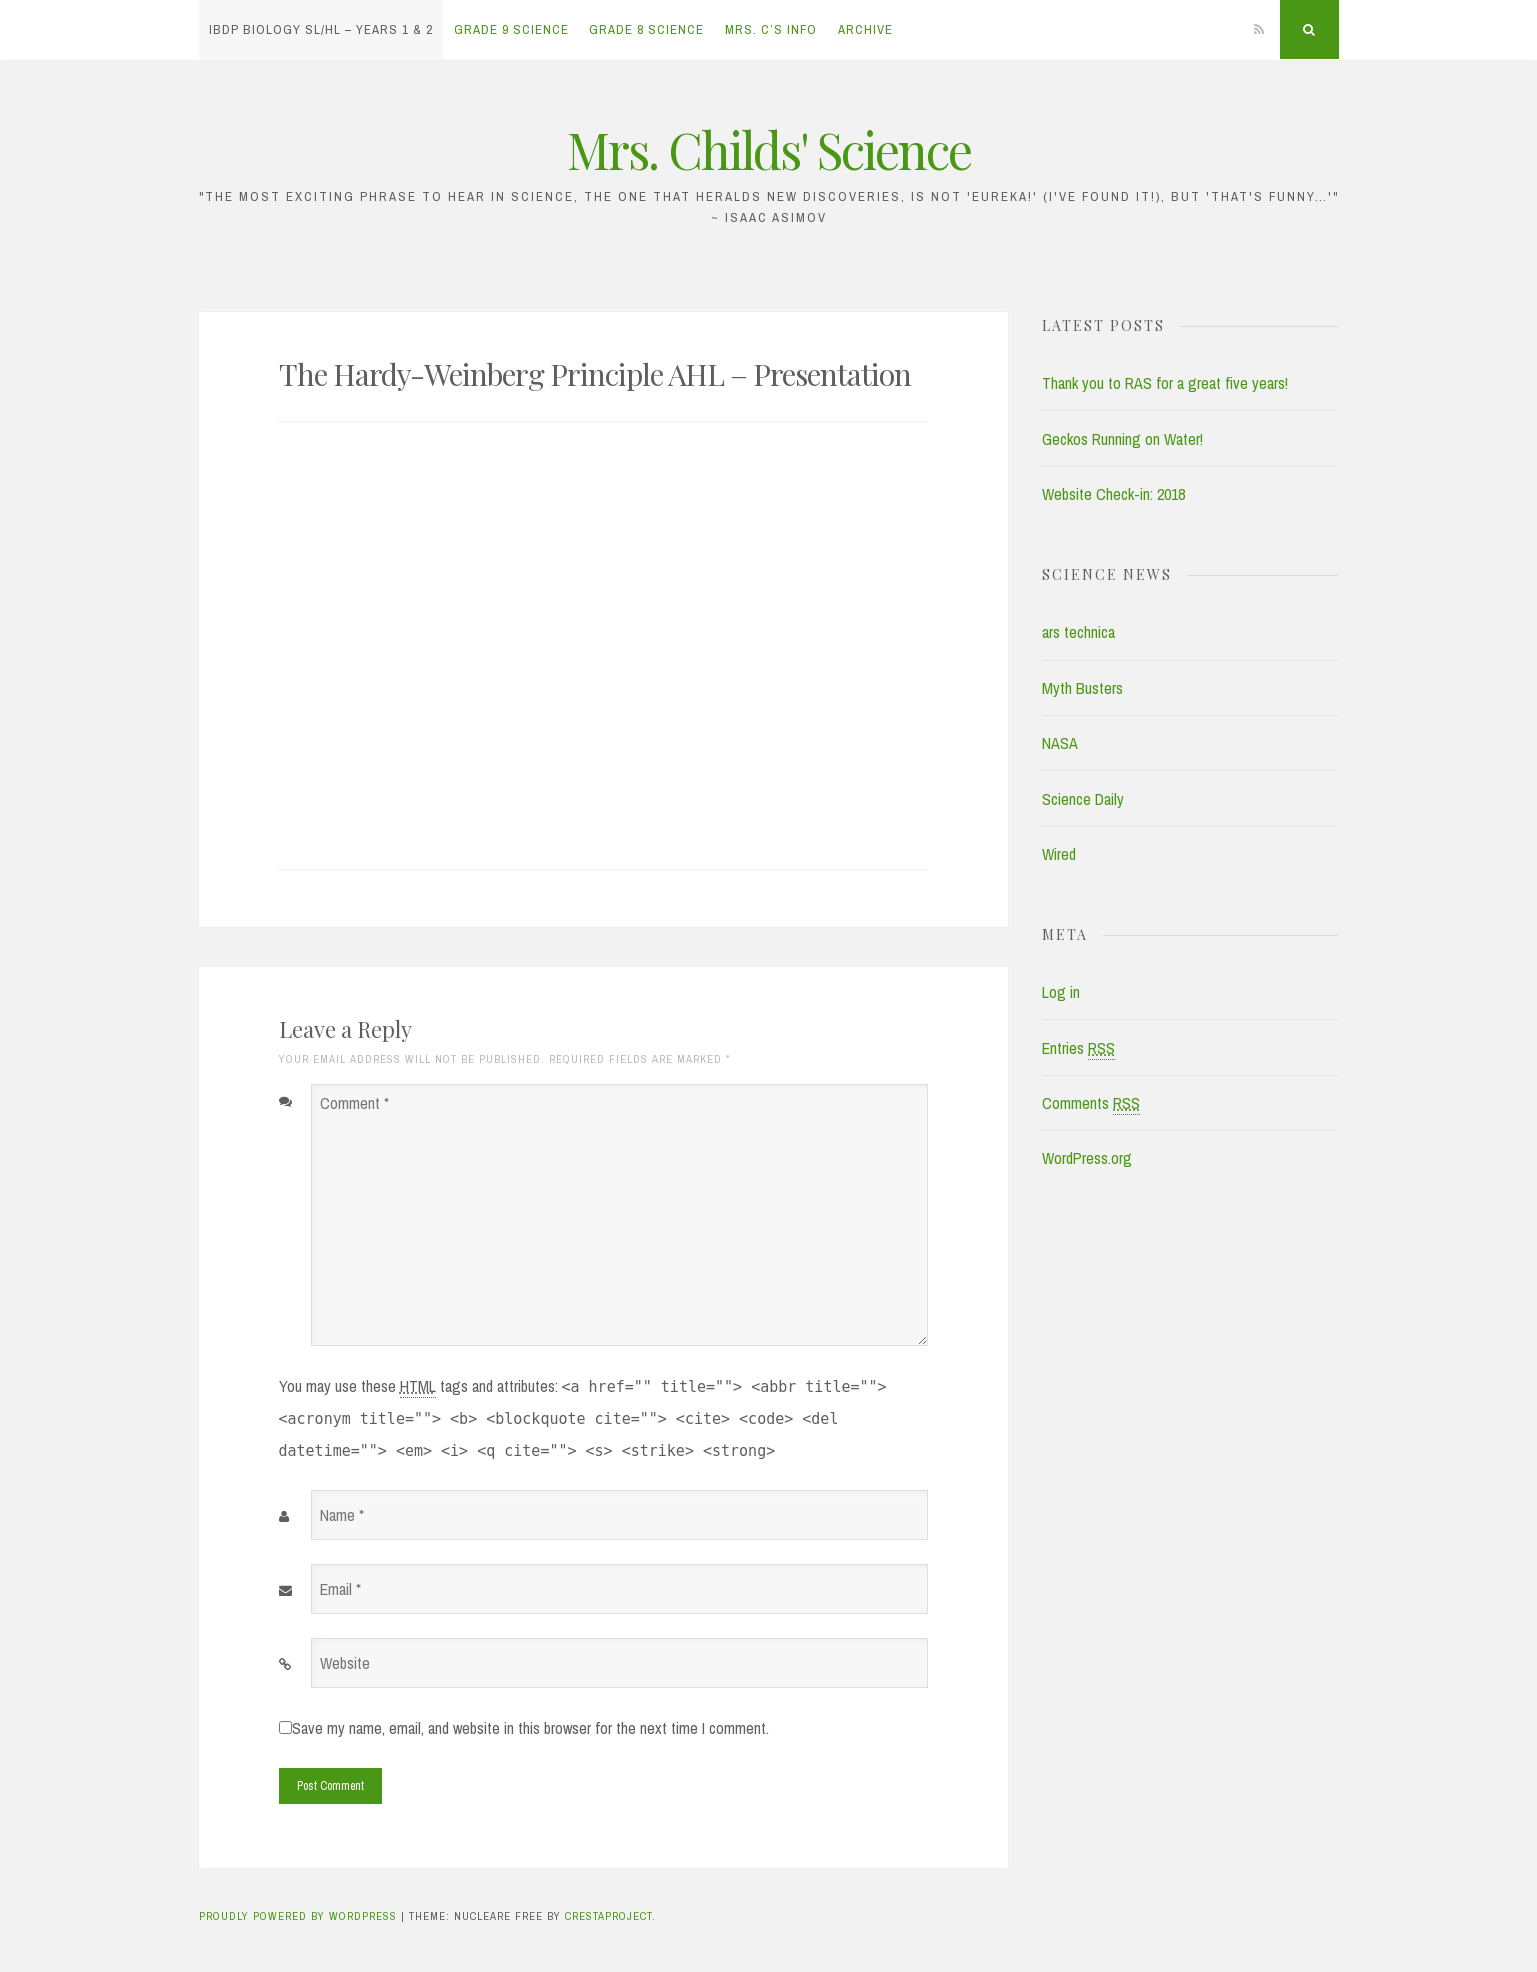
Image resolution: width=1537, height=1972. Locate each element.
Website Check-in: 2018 (1113, 494)
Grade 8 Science (646, 29)
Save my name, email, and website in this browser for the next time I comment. (530, 1728)
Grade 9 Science (511, 29)
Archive (865, 29)
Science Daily (1083, 799)
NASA (1060, 743)
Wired (1059, 854)
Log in (1061, 992)
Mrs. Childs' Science (769, 149)
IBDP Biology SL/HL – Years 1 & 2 (321, 29)
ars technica (1078, 632)
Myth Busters (1082, 688)
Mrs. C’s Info (771, 29)
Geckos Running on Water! (1122, 439)
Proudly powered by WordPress (298, 1916)
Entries (1078, 1048)
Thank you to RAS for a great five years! (1165, 383)
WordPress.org (1087, 1158)
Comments (1091, 1103)
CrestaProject (608, 1916)
